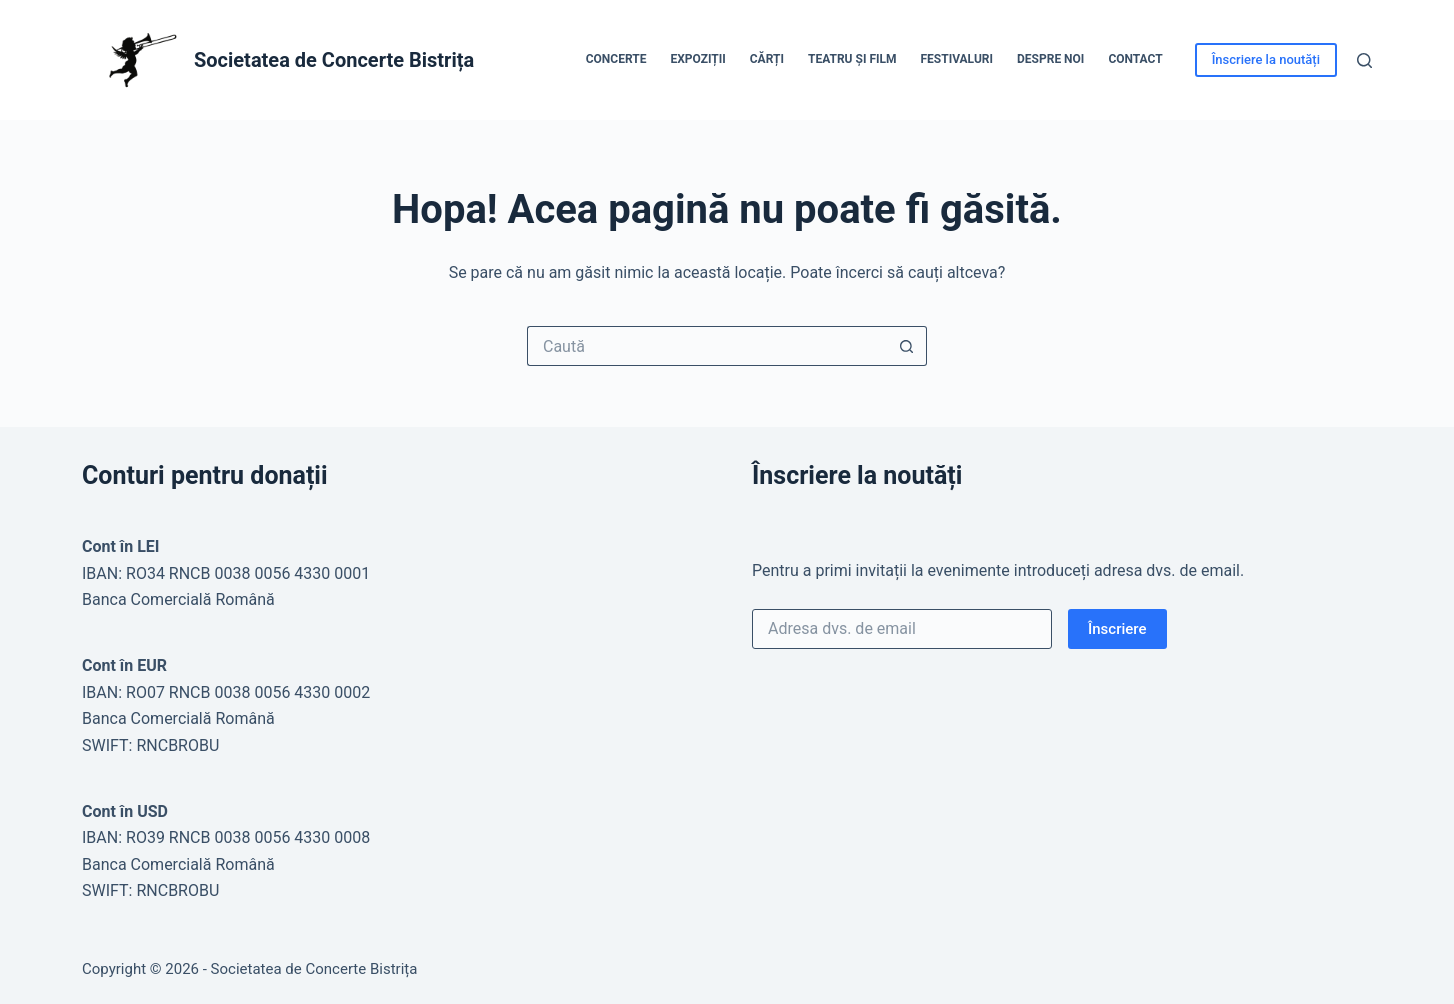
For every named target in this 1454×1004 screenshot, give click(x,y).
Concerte (616, 59)
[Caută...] (707, 346)
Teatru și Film (852, 59)
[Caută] (1364, 60)
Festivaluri (956, 59)
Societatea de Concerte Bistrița (334, 60)
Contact (1135, 59)
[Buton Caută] (907, 346)
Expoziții (697, 59)
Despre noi (1050, 59)
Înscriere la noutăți (1266, 59)
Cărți (767, 59)
